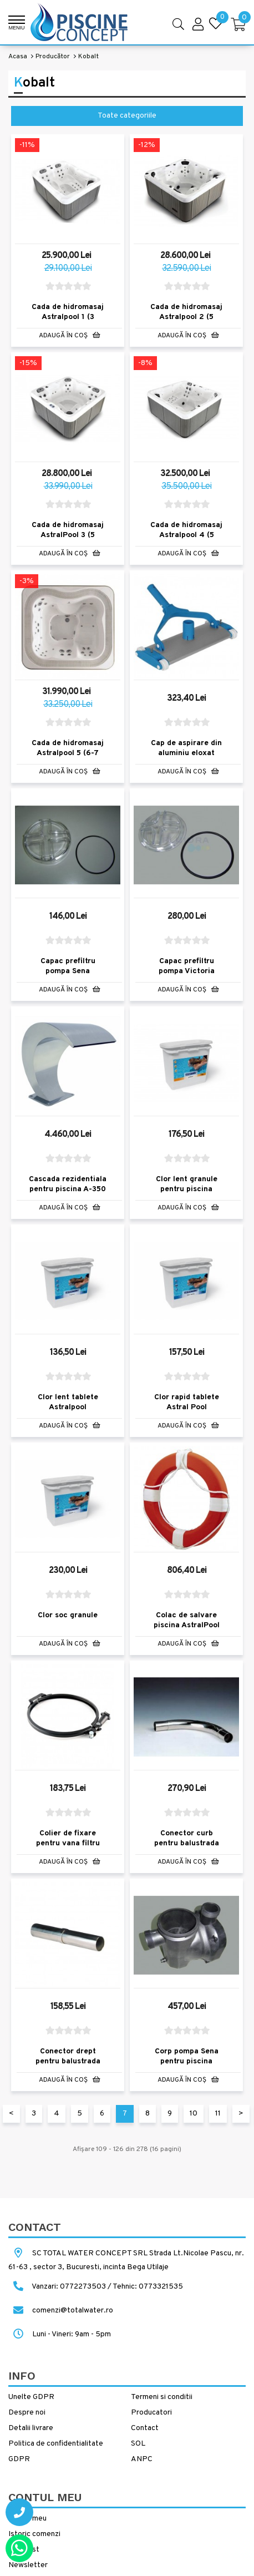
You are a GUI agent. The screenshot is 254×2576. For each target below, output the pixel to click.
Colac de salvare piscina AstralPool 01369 (187, 1625)
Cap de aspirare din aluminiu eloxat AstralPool (186, 753)
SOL (138, 2443)
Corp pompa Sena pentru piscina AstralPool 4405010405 (187, 2066)
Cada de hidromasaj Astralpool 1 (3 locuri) (68, 317)
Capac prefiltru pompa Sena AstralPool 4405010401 (67, 976)
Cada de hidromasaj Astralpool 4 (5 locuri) (186, 535)
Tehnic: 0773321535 (148, 2286)
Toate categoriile (127, 115)
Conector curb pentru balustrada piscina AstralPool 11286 (187, 1848)
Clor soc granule (68, 1615)
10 (193, 2113)
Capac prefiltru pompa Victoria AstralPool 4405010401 (187, 976)
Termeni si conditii (161, 2397)
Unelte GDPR (31, 2397)
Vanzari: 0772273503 (69, 2286)
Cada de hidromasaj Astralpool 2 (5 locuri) (186, 317)
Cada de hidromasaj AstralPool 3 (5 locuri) (68, 535)
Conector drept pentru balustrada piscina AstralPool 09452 (68, 2066)
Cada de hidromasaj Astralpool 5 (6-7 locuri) (68, 753)
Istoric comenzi (34, 2534)
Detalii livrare (30, 2428)
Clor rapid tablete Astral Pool (186, 1402)
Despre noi (26, 2412)
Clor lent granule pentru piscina (186, 1184)
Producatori (151, 2412)
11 (218, 2113)
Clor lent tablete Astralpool (68, 1402)
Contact (145, 2428)
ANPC (142, 2459)
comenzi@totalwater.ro (60, 2310)
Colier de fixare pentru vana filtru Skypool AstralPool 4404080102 (67, 1848)
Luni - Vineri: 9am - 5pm (59, 2334)
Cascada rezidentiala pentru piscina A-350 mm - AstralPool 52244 (67, 1194)
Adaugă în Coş (69, 335)
